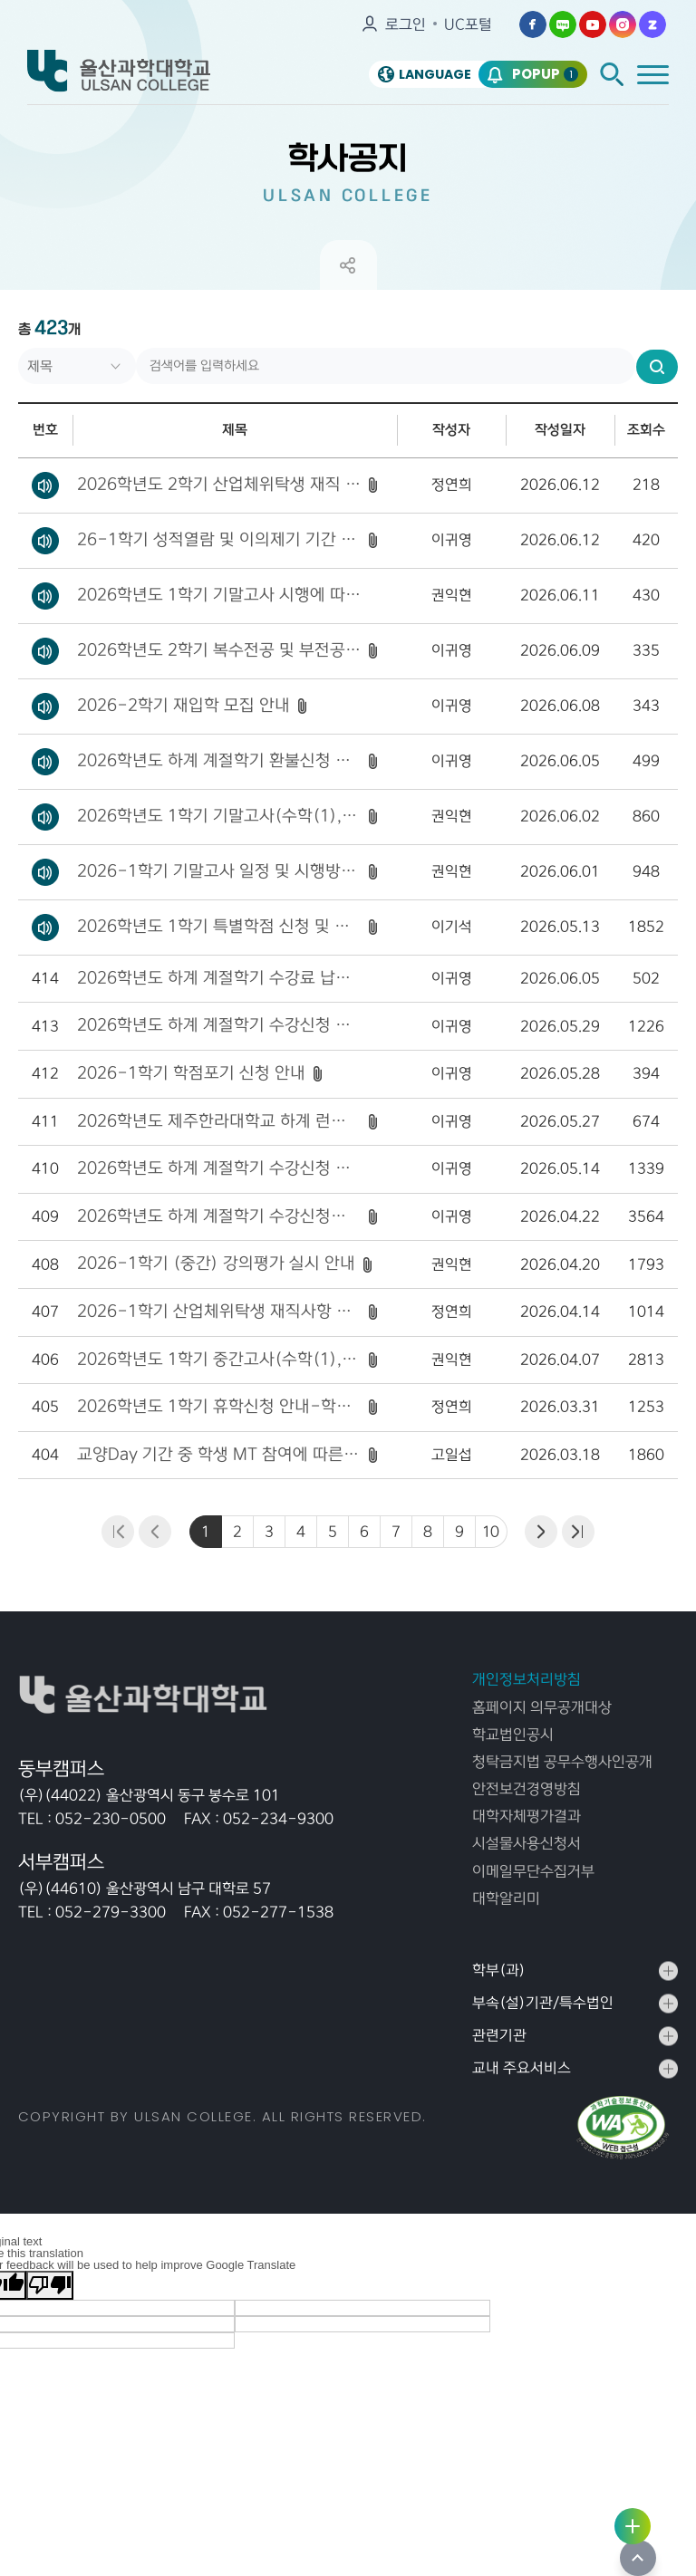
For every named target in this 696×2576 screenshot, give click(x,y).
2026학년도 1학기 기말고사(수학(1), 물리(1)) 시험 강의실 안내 (219, 816)
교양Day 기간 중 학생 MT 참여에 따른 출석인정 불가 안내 (219, 1455)
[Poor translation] (49, 2285)
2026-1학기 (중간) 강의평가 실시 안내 (216, 1263)
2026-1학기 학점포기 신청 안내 (191, 1073)
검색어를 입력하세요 (18, 348)
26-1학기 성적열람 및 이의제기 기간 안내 (219, 540)
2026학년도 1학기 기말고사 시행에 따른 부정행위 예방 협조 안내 (219, 595)
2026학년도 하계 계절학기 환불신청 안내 (219, 761)
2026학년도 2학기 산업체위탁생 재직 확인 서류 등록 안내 (219, 485)
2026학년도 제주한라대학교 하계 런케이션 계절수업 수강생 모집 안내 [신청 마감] (219, 1121)
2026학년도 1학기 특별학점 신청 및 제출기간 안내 (219, 927)
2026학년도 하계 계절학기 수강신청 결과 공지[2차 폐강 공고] (219, 1025)
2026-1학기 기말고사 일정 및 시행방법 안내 (219, 871)
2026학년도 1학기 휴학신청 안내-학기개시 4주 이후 (219, 1407)
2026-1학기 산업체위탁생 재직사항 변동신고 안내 (219, 1311)
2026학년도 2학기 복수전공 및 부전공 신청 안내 (219, 650)
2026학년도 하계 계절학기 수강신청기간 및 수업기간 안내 (219, 1216)
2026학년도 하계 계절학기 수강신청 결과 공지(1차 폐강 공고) (219, 1168)
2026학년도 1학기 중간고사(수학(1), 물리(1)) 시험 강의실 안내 (219, 1359)
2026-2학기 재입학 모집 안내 (183, 706)
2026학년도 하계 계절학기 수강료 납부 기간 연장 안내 (219, 978)
